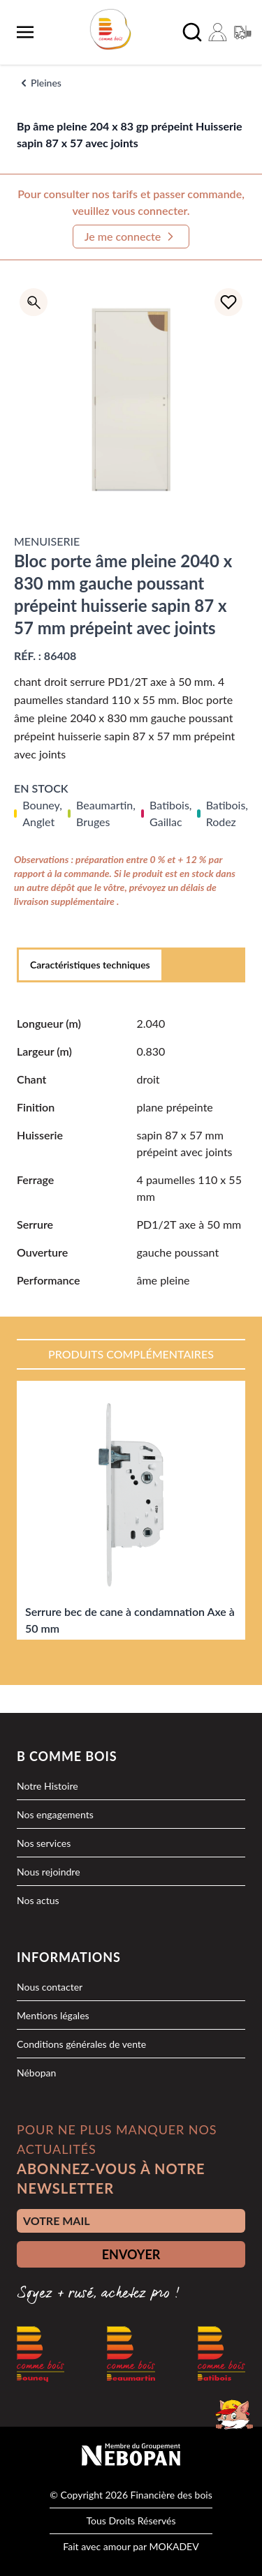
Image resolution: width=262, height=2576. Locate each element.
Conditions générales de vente (81, 2044)
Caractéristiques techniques (90, 965)
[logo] (110, 29)
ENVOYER (131, 2254)
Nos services (44, 1843)
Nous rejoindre (48, 1872)
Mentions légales (53, 2015)
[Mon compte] (217, 32)
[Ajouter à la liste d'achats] (228, 302)
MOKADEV (173, 2546)
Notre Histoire (47, 1786)
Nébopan (36, 2073)
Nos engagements (55, 1814)
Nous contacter (49, 1987)
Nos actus (38, 1900)
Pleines (46, 83)
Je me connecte (131, 237)
